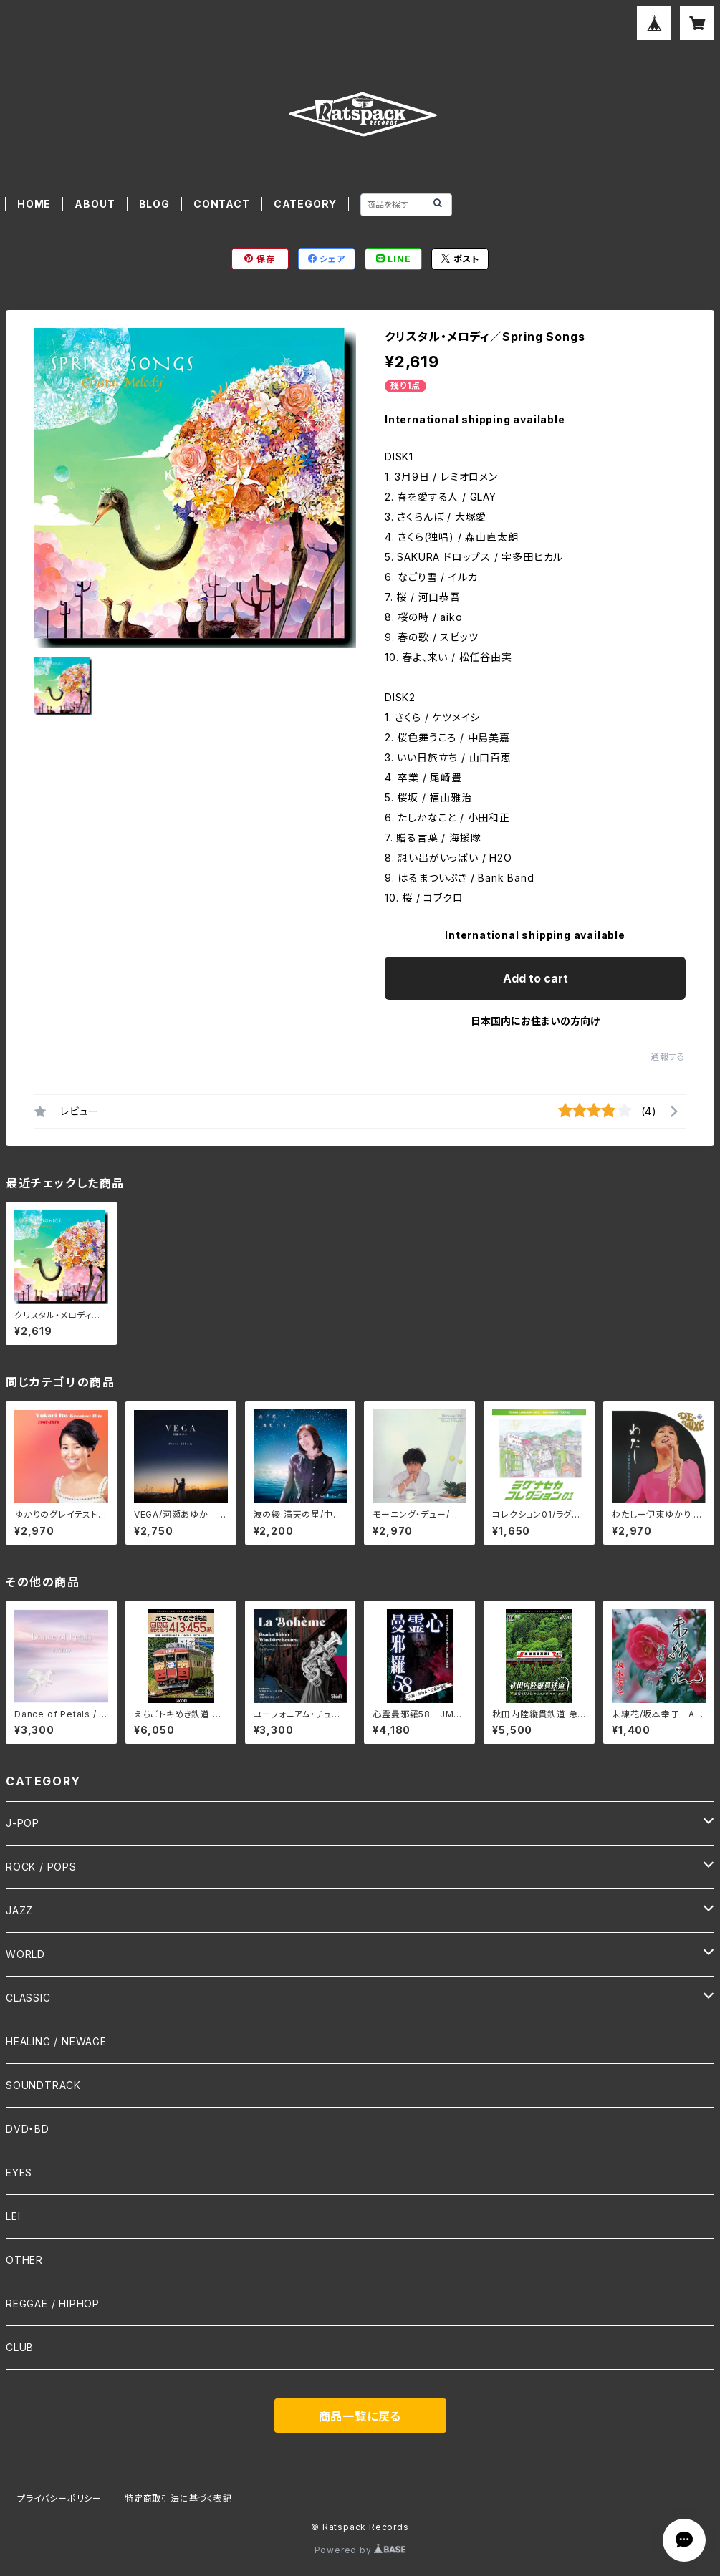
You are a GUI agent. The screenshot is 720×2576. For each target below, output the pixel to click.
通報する (668, 1056)
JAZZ (19, 1910)
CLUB (20, 2347)
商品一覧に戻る (360, 2416)
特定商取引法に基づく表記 (178, 2498)
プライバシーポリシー (59, 2498)
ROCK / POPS (41, 1867)
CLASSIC (28, 1998)
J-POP (22, 1823)
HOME (34, 204)
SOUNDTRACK (43, 2085)
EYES (19, 2172)
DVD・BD (27, 2129)
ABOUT (95, 204)
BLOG (154, 204)
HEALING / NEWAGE (56, 2041)
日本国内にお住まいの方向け (535, 1021)
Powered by (360, 2549)
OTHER (24, 2260)
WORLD (25, 1954)
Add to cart (535, 978)
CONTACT (221, 204)
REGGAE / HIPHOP (53, 2303)
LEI (13, 2216)
